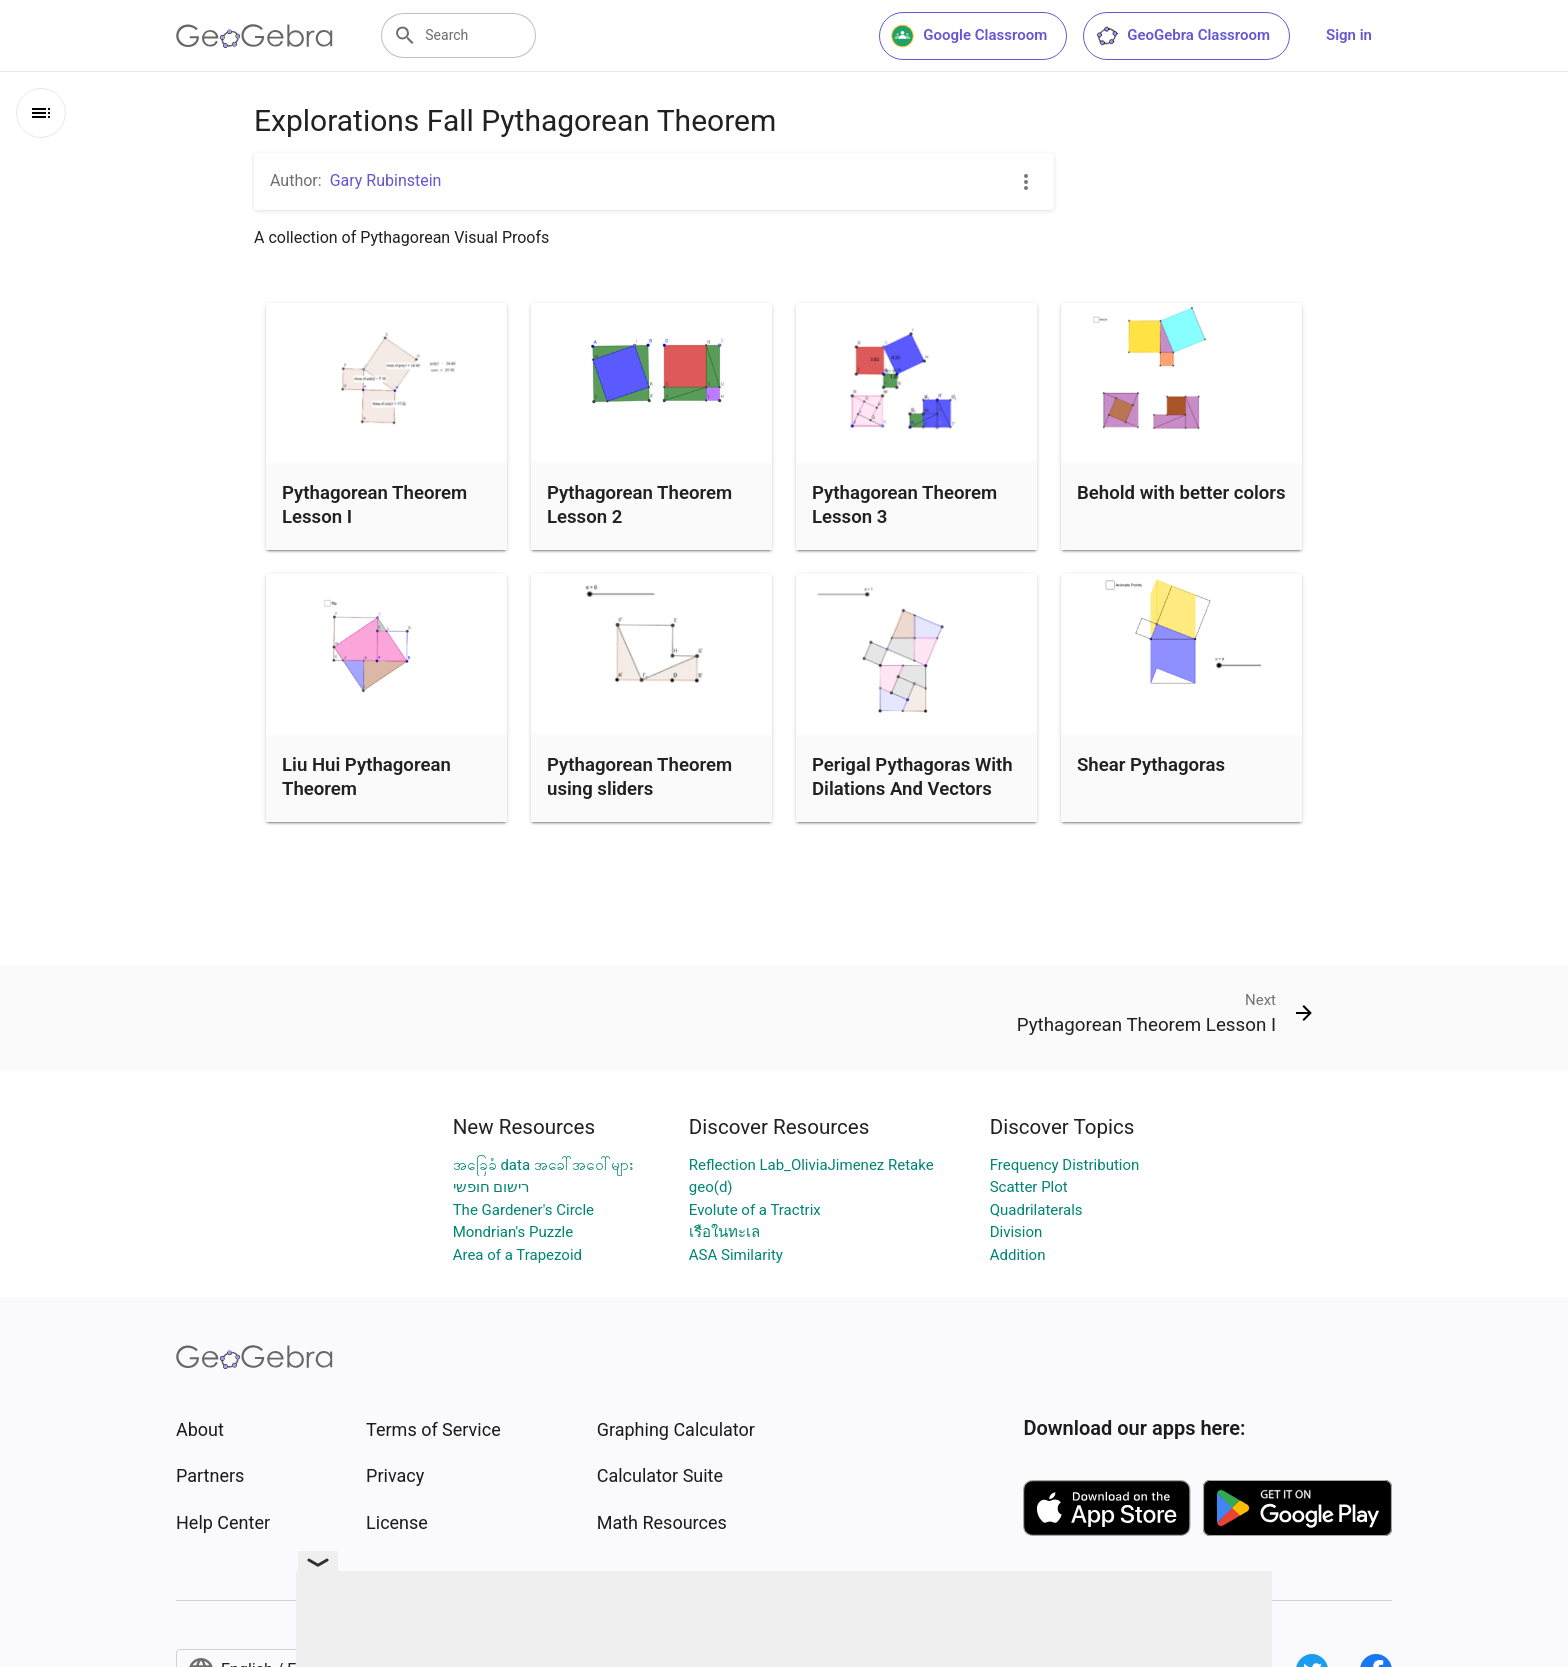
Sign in (1349, 35)
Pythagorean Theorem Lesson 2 (639, 505)
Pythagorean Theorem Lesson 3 (904, 505)
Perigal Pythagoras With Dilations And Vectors (912, 777)
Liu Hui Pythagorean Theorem (366, 777)
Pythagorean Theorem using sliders (639, 777)
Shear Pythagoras (1151, 765)
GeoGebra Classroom (1182, 36)
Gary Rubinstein (386, 180)
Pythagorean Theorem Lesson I (374, 505)
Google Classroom (969, 36)
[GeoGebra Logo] (254, 36)
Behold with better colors (1181, 493)
